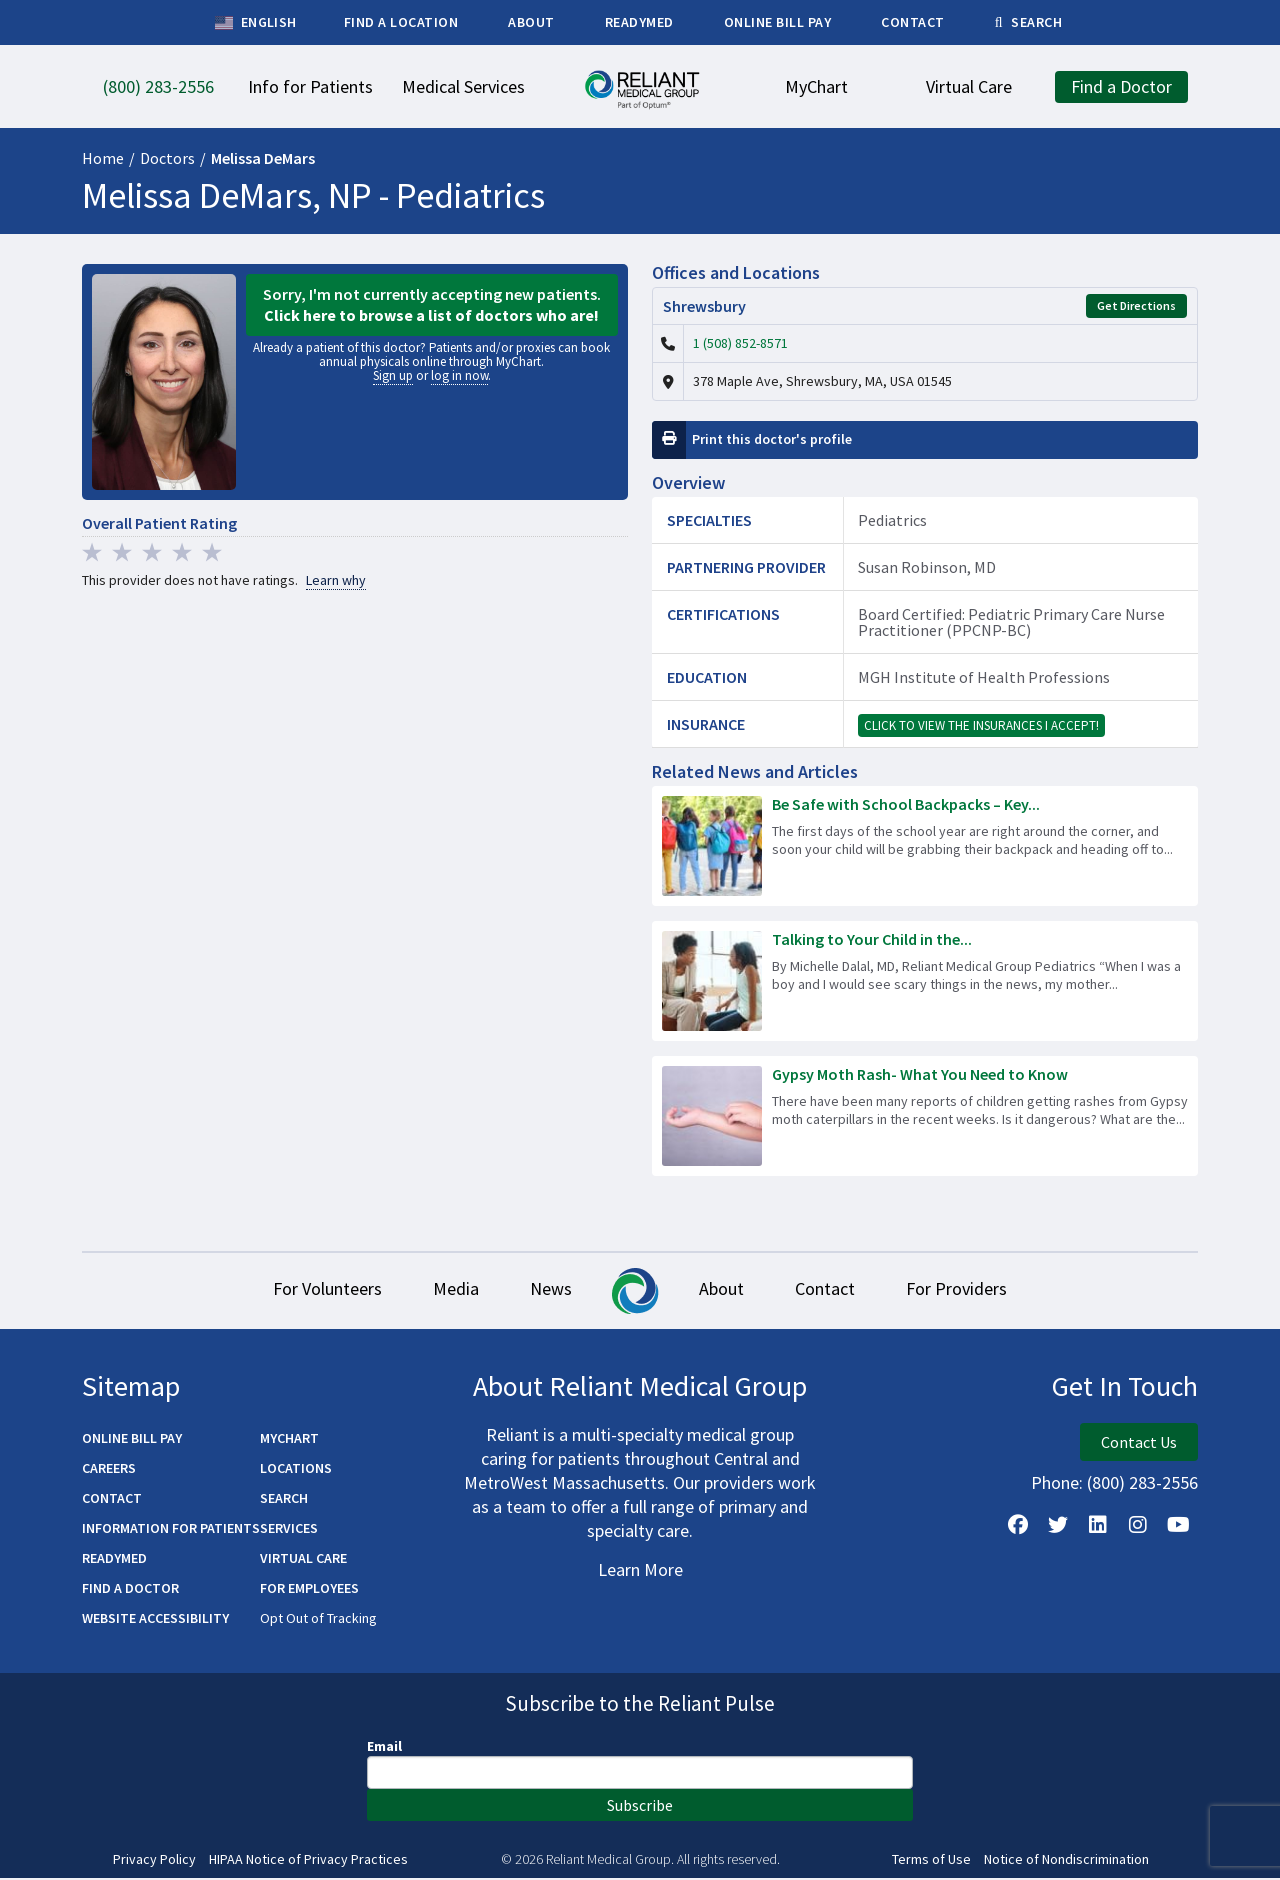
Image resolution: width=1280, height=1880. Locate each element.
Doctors (167, 158)
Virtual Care (303, 1559)
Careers (109, 1469)
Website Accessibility (155, 1619)
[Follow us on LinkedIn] (1098, 1526)
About (726, 1290)
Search (284, 1499)
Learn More (640, 1570)
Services (289, 1529)
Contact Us (1139, 1443)
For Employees (309, 1589)
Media (442, 1290)
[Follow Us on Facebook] (1018, 1526)
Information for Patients (171, 1529)
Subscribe (640, 1806)
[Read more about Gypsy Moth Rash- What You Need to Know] (925, 1116)
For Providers (979, 1290)
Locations (296, 1469)
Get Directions (1136, 305)
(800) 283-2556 (1142, 1483)
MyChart (289, 1439)
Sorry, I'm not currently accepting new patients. (432, 304)
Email (384, 1747)
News (546, 1290)
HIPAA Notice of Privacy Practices (308, 1860)
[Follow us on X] (1058, 1526)
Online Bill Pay (132, 1439)
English (255, 23)
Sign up (393, 375)
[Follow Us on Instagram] (1138, 1526)
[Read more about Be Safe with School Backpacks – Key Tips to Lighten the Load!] (925, 846)
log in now (459, 375)
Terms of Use (931, 1860)
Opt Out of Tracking (318, 1619)
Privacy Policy (154, 1860)
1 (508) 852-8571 (740, 343)
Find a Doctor (130, 1589)
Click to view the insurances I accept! (981, 725)
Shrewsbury (704, 306)
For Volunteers (304, 1290)
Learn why (336, 580)
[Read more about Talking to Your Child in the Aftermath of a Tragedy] (925, 981)
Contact (839, 1290)
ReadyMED (114, 1559)
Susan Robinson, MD (927, 567)
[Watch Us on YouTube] (1178, 1526)
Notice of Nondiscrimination (1066, 1860)
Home (103, 158)
